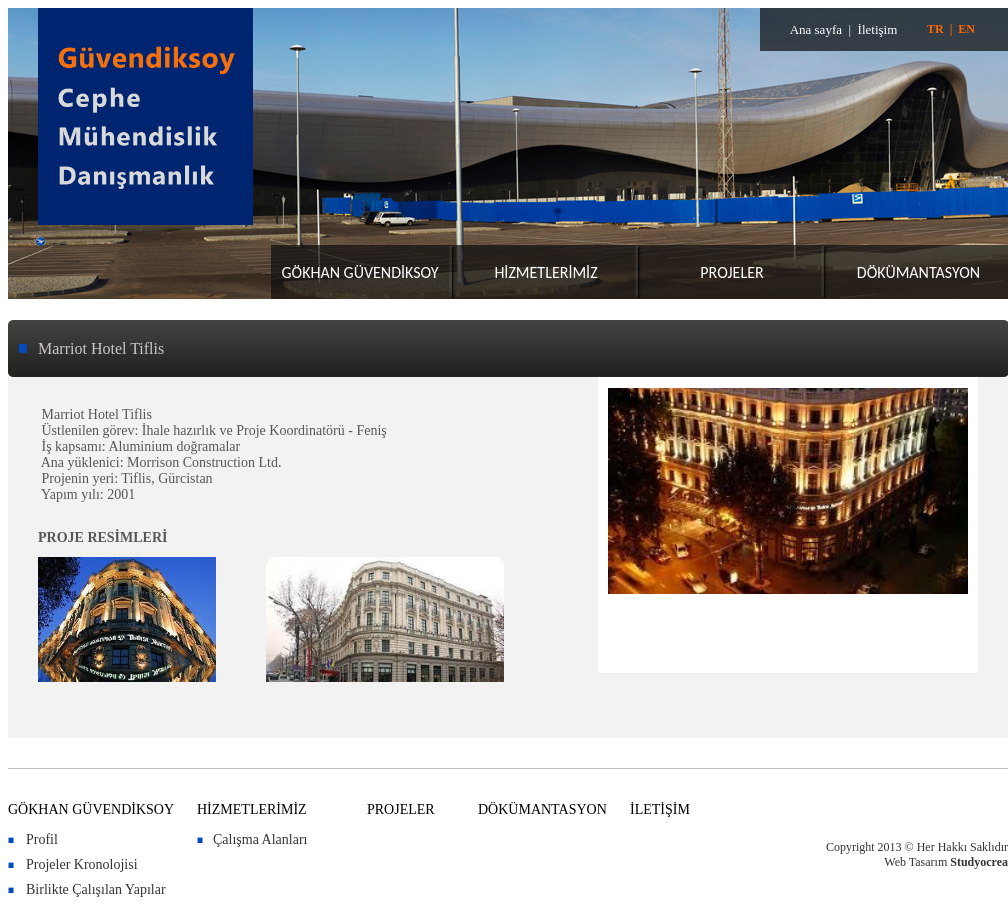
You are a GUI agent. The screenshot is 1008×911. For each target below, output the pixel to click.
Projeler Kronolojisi (82, 864)
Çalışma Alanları (260, 839)
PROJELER (731, 272)
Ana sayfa (816, 29)
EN (966, 29)
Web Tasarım (915, 862)
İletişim (878, 29)
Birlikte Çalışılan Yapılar (96, 889)
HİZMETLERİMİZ (545, 272)
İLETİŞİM (660, 809)
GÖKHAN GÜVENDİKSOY (359, 272)
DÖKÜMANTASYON (918, 272)
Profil (42, 839)
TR (935, 29)
